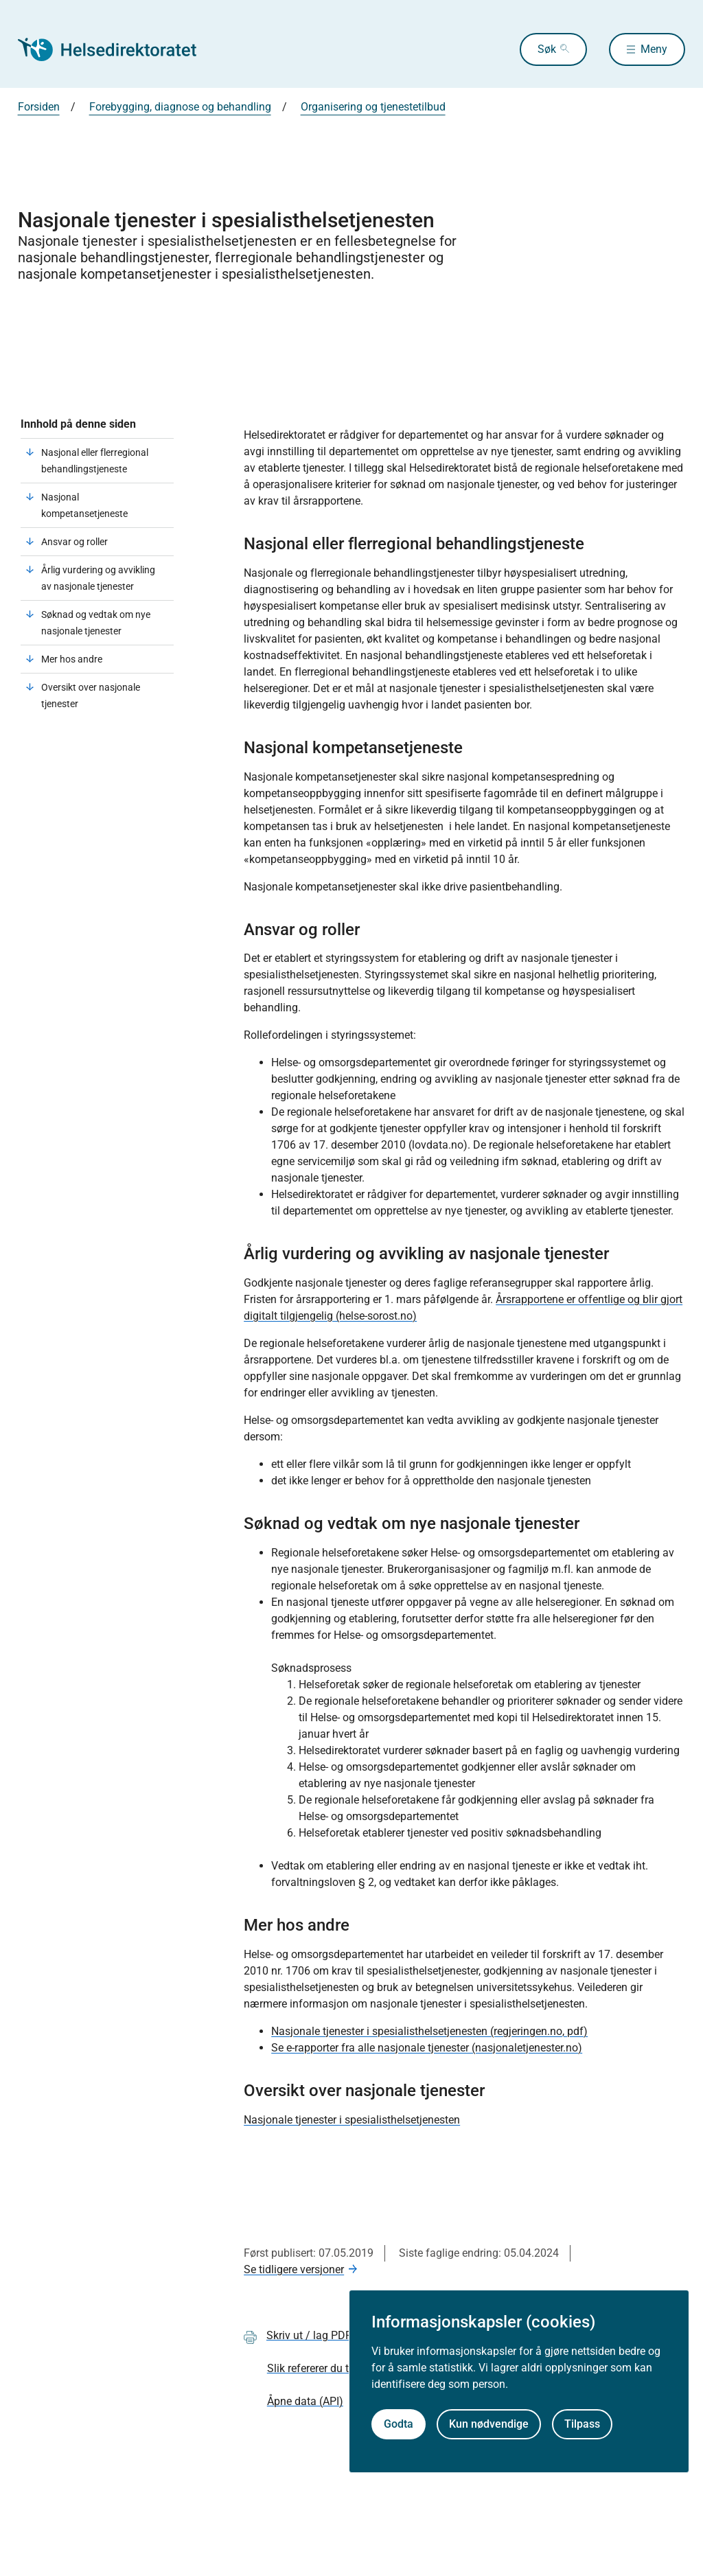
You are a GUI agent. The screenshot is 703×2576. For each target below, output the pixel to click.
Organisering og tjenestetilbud (373, 106)
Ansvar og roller (74, 541)
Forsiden (39, 106)
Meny (654, 49)
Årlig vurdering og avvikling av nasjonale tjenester (98, 578)
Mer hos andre (71, 659)
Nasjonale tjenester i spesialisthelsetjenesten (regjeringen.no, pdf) (429, 2031)
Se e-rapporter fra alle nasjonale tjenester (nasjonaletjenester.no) (426, 2047)
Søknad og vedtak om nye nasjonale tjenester (95, 622)
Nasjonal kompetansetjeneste (84, 505)
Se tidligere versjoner (294, 2269)
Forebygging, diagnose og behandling (180, 106)
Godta (398, 2423)
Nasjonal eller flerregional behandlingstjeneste (94, 460)
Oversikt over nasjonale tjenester (90, 695)
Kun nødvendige (489, 2423)
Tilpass (582, 2423)
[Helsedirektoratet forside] (117, 49)
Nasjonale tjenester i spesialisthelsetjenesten (352, 2119)
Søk (547, 49)
